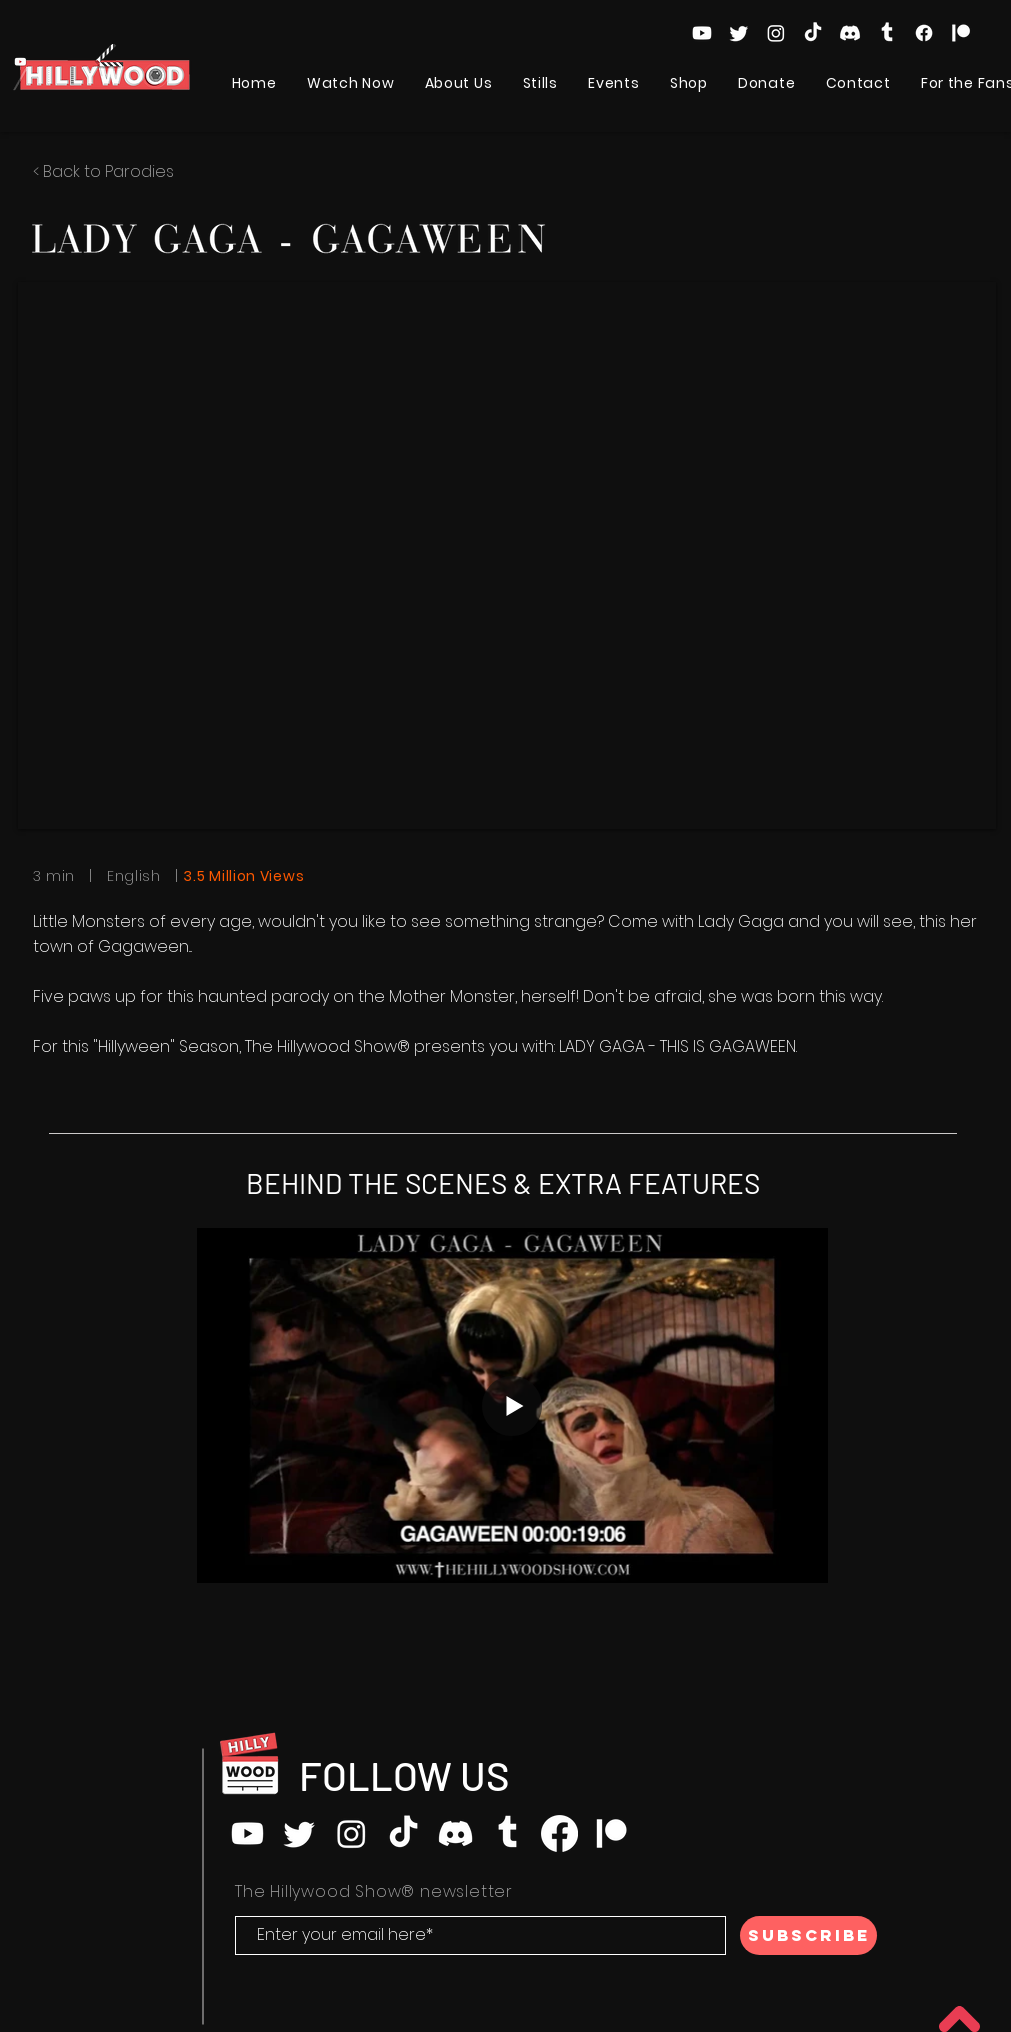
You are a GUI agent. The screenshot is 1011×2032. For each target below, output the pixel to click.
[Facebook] (924, 33)
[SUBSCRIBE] (808, 1935)
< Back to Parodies (103, 171)
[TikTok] (813, 33)
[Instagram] (776, 33)
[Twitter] (739, 33)
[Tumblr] (887, 33)
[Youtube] (702, 33)
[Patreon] (961, 33)
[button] (351, 83)
